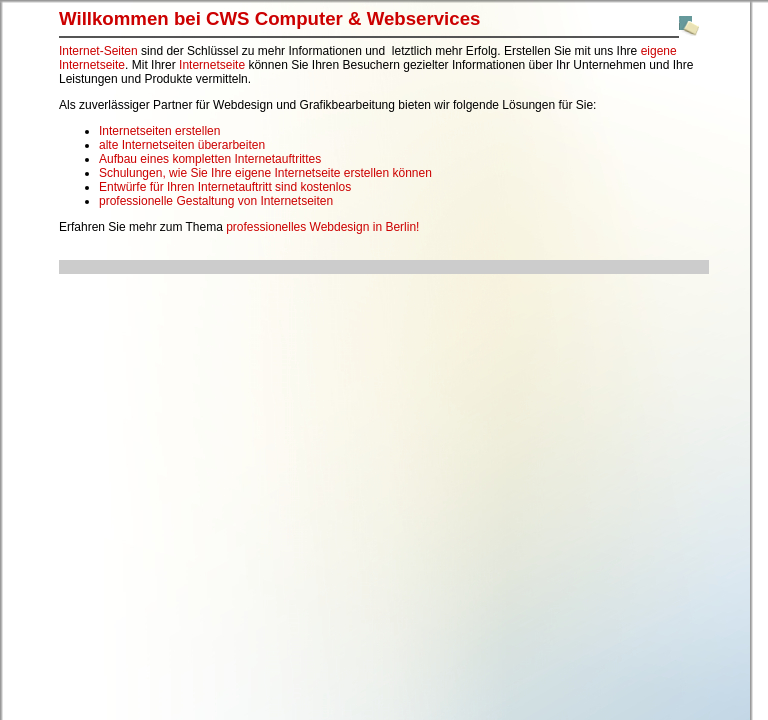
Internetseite (212, 65)
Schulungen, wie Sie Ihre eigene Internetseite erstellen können (265, 173)
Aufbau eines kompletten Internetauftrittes (210, 159)
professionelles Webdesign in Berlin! (322, 227)
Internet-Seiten (98, 51)
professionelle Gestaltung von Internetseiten (216, 201)
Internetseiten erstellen (159, 131)
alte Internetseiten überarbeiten (182, 145)
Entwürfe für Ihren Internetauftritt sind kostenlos (225, 187)
